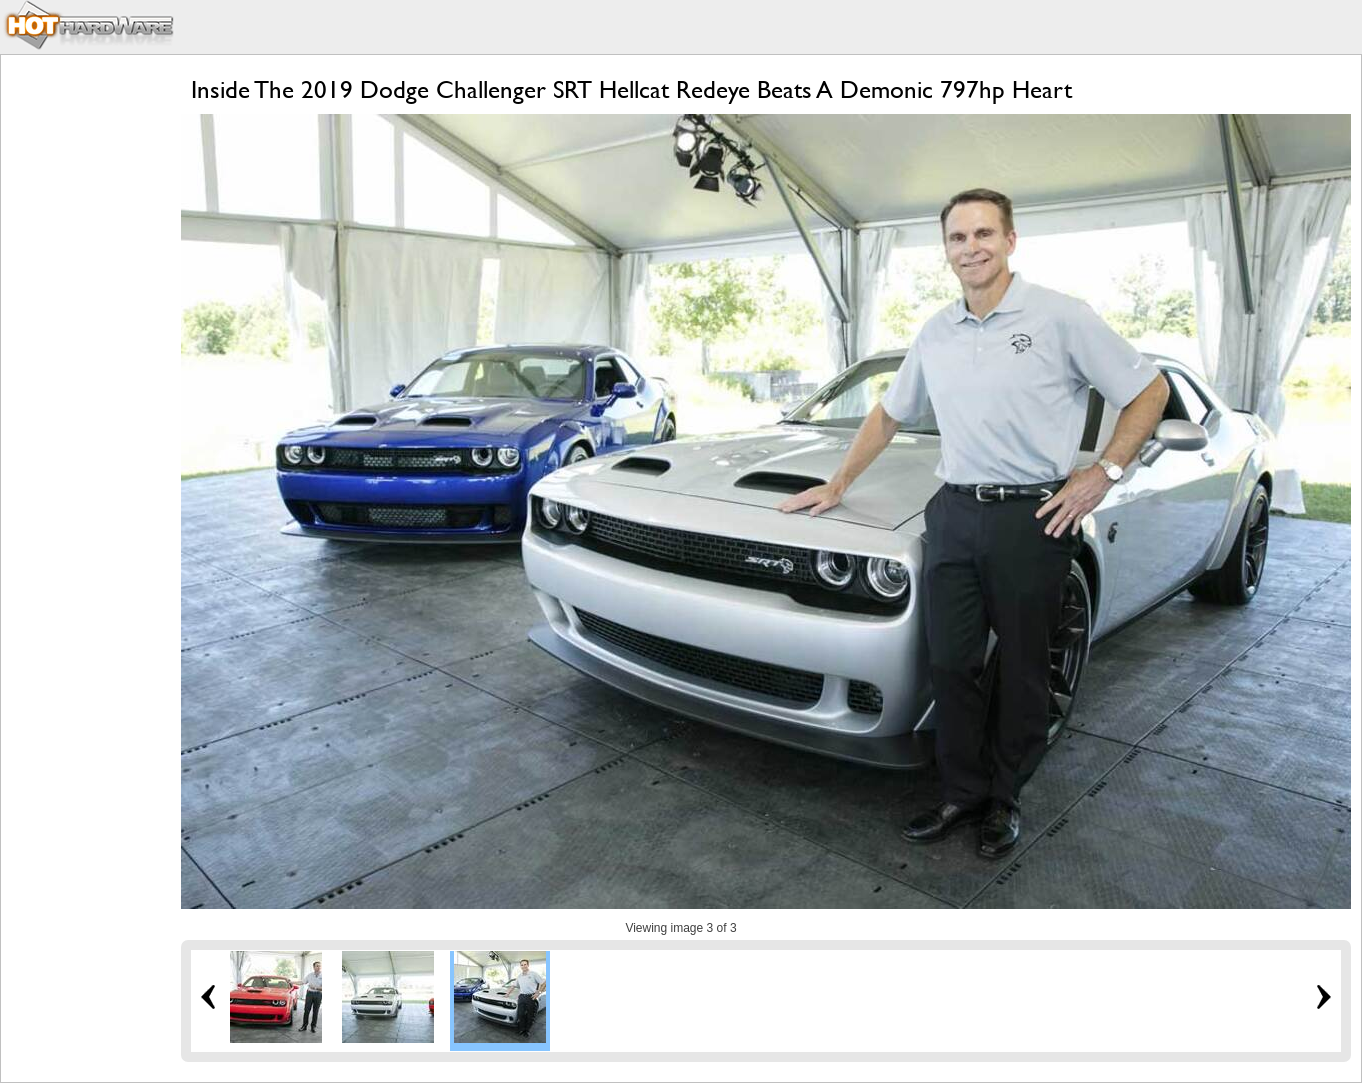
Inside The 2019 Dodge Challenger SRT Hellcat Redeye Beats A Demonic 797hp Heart (631, 89)
